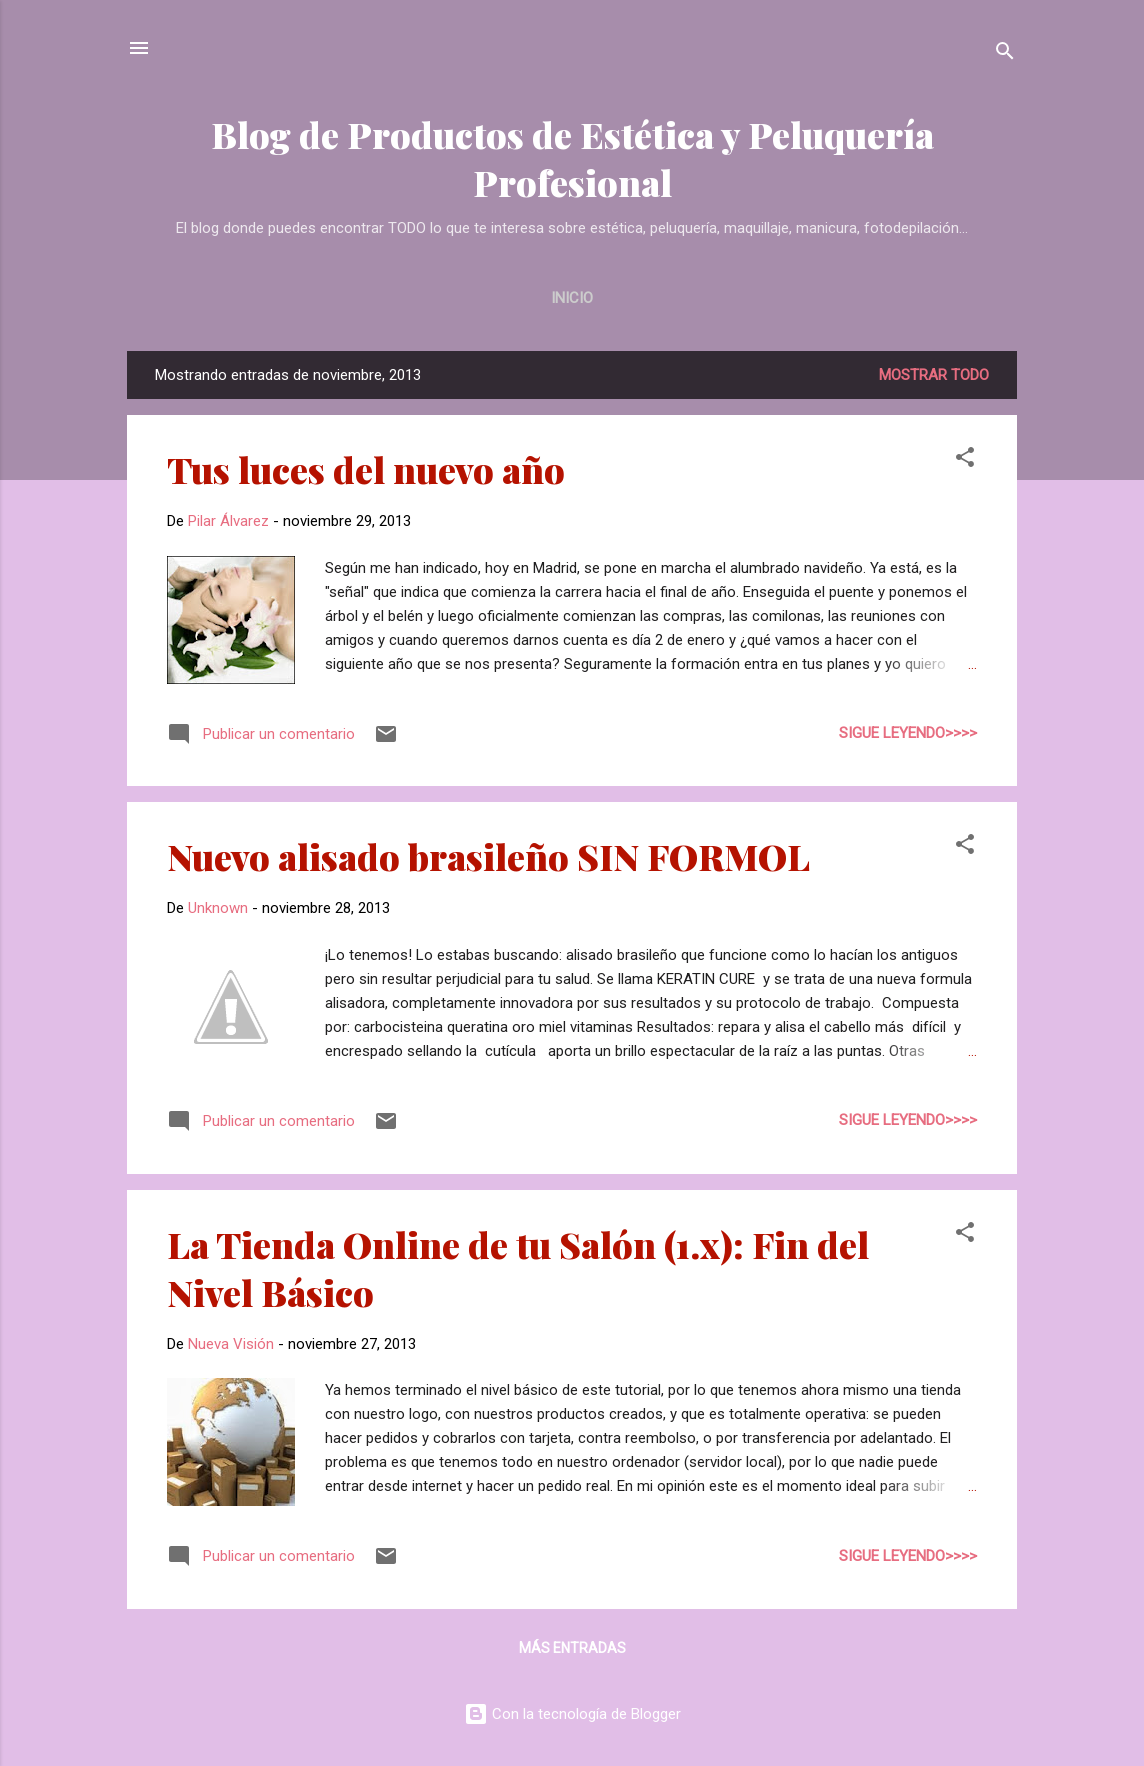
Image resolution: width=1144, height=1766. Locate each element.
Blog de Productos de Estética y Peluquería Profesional (572, 158)
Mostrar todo (934, 375)
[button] (965, 460)
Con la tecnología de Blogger (572, 1714)
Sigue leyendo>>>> (908, 733)
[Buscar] (1005, 54)
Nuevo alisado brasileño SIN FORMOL (488, 856)
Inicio (572, 298)
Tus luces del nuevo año (366, 469)
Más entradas (572, 1648)
